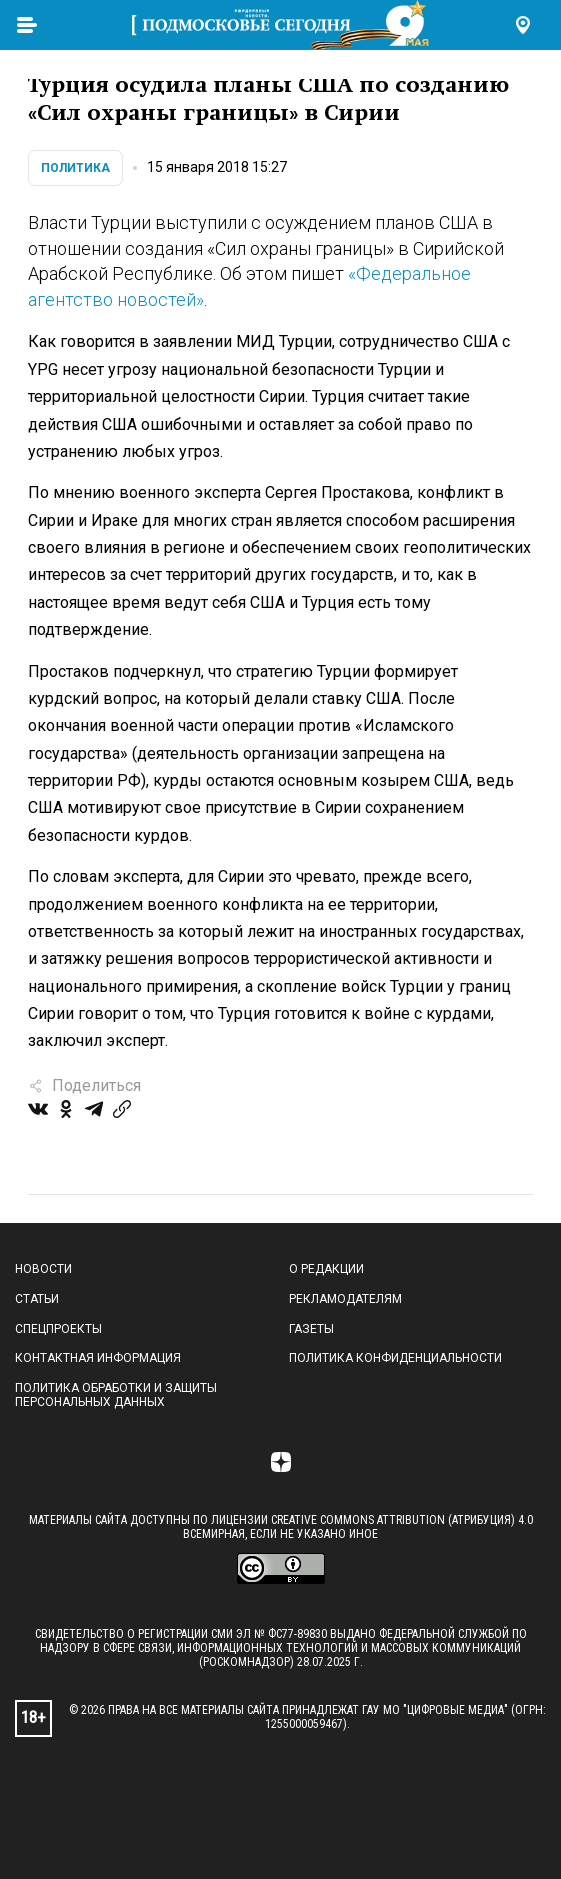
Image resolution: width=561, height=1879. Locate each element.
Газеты (311, 1329)
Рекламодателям (345, 1299)
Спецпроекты (58, 1329)
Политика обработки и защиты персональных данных (116, 1395)
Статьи (37, 1299)
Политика (75, 168)
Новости (43, 1269)
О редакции (326, 1269)
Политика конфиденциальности (395, 1358)
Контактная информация (98, 1358)
